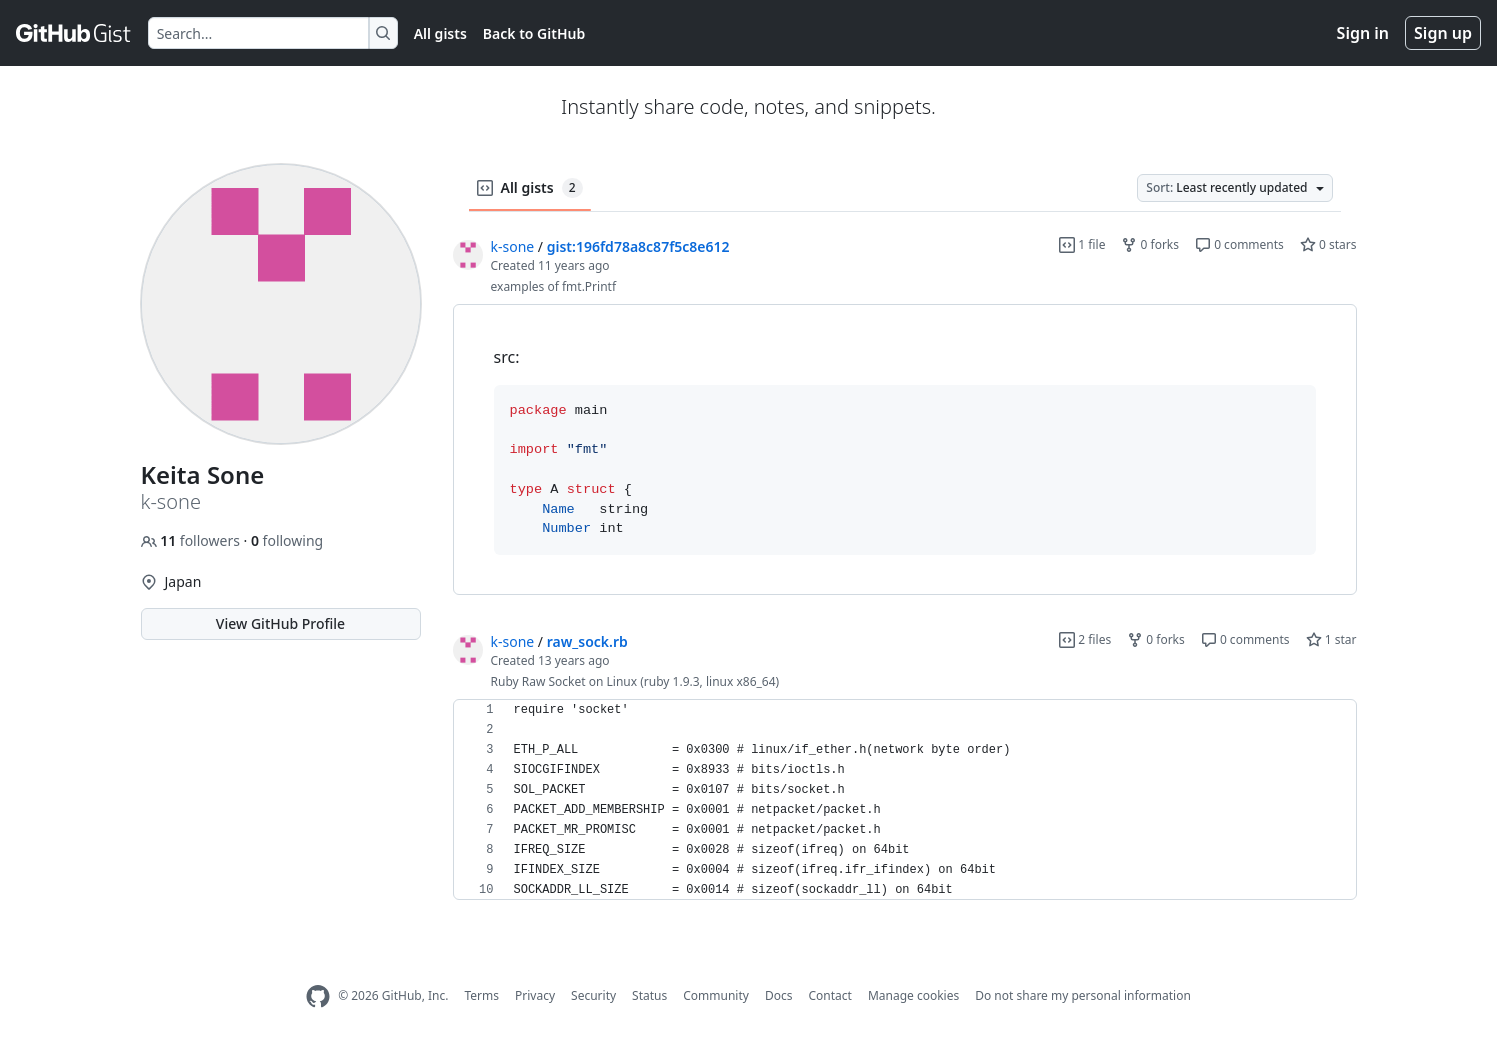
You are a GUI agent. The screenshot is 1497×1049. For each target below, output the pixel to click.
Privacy (535, 995)
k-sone (513, 246)
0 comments (1239, 244)
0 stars (1328, 244)
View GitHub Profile (280, 623)
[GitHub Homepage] (318, 996)
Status (649, 995)
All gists (440, 33)
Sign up (1443, 33)
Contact (829, 995)
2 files (1085, 639)
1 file (1082, 244)
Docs (779, 995)
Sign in (1363, 33)
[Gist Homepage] (74, 33)
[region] (905, 450)
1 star (1331, 639)
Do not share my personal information (1083, 995)
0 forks (1150, 244)
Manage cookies (913, 995)
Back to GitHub (534, 33)
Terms (481, 995)
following (287, 540)
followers (192, 540)
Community (716, 995)
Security (593, 995)
